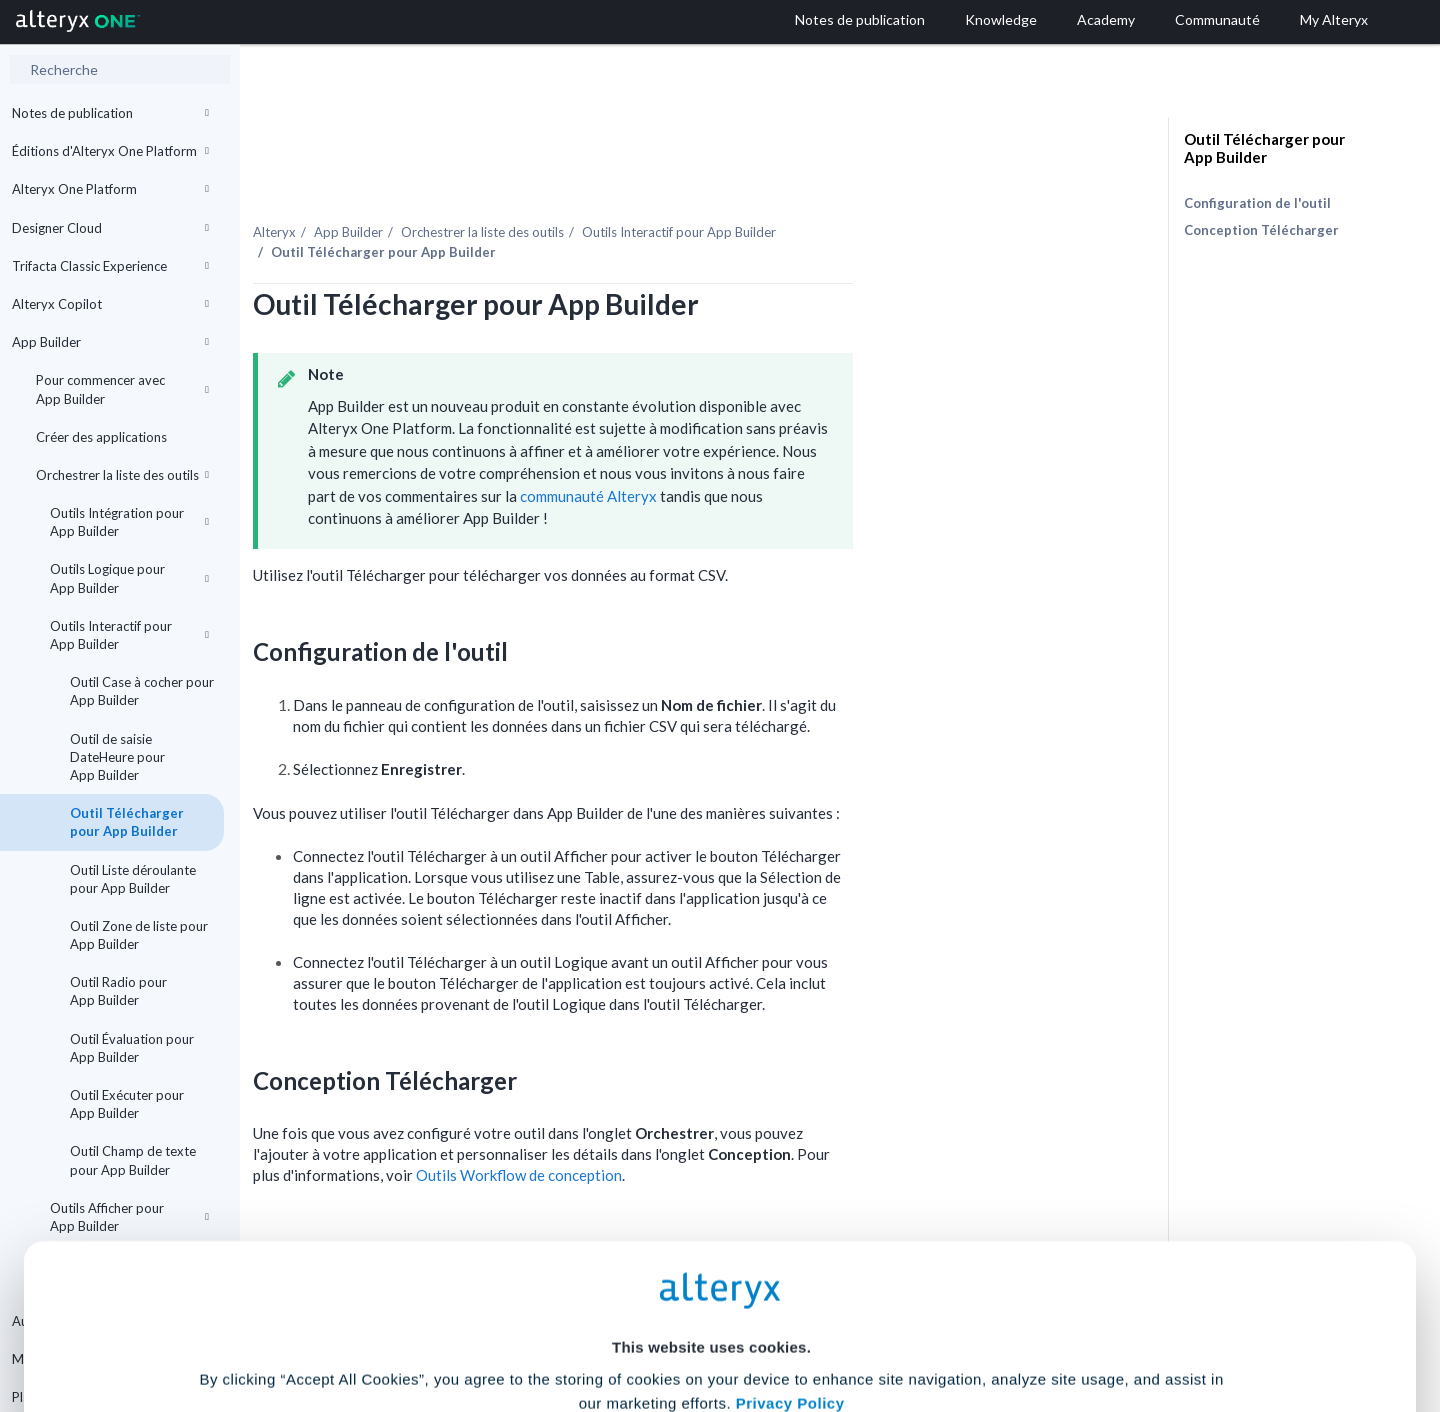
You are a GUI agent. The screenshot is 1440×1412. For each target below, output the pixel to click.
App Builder (110, 342)
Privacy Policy (790, 1209)
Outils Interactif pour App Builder (129, 635)
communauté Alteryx (775, 453)
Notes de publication (110, 113)
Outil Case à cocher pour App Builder (142, 691)
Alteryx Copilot (110, 304)
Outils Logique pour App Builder (129, 578)
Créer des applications (101, 437)
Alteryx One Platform (110, 189)
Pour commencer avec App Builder (122, 389)
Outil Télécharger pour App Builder (127, 822)
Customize (873, 1323)
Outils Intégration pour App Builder (129, 522)
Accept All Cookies (568, 1323)
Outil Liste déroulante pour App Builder (133, 879)
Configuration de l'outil (1257, 203)
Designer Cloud (110, 228)
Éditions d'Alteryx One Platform (110, 151)
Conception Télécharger (1261, 230)
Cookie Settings (711, 1264)
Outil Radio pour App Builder (118, 991)
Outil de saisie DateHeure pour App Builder (117, 757)
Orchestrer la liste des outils (122, 475)
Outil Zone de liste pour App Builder (139, 935)
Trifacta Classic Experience (110, 266)
